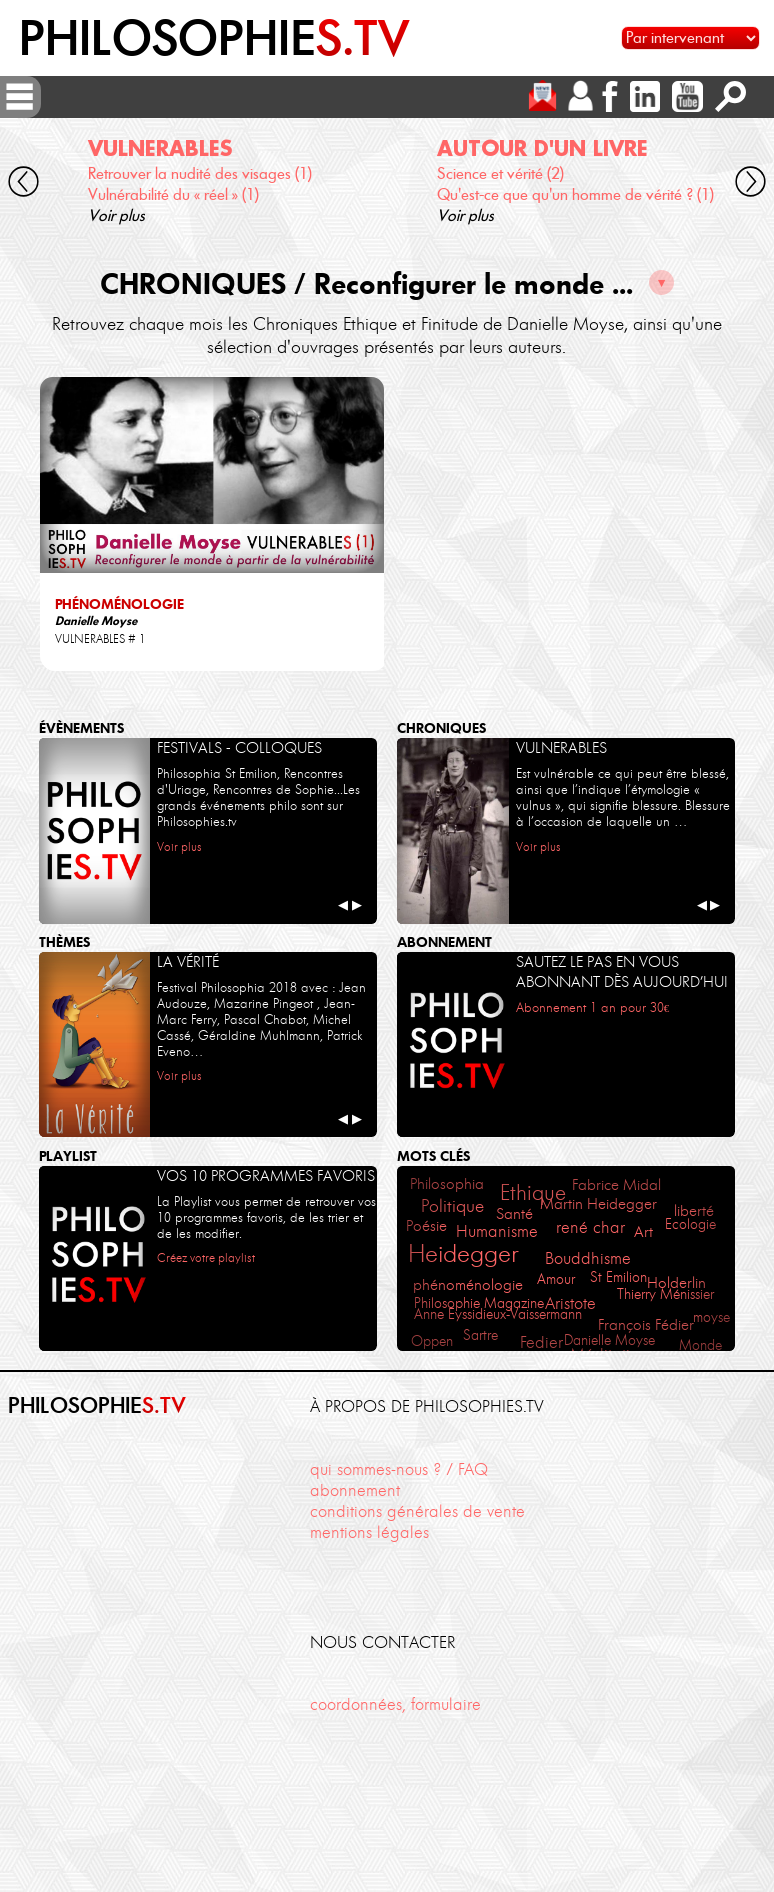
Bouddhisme (588, 1258)
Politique (452, 1205)
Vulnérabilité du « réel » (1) (173, 194)
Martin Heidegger (598, 1204)
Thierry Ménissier (665, 1294)
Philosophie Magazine (479, 1303)
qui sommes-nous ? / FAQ (399, 1469)
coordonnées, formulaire (395, 1704)
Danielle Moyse (609, 1340)
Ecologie (690, 1224)
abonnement (355, 1490)
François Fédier (646, 1325)
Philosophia (447, 1184)
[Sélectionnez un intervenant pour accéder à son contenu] (690, 38)
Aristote (570, 1303)
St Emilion (618, 1277)
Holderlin (676, 1282)
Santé (514, 1214)
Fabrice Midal (616, 1184)
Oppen (432, 1341)
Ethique (533, 1192)
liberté (694, 1211)
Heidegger (463, 1253)
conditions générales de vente (417, 1511)
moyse (711, 1317)
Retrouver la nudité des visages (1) (200, 173)
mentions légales (369, 1532)
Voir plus (116, 215)
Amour (556, 1279)
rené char (590, 1227)
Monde (700, 1345)
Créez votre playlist (206, 1257)
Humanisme (497, 1231)
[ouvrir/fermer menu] (19, 96)
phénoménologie (468, 1284)
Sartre (480, 1335)
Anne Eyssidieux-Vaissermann (498, 1314)
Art (643, 1231)
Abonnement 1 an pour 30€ (592, 1007)
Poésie (426, 1225)
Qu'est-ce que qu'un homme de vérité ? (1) (575, 194)
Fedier (541, 1342)
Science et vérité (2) (500, 173)
